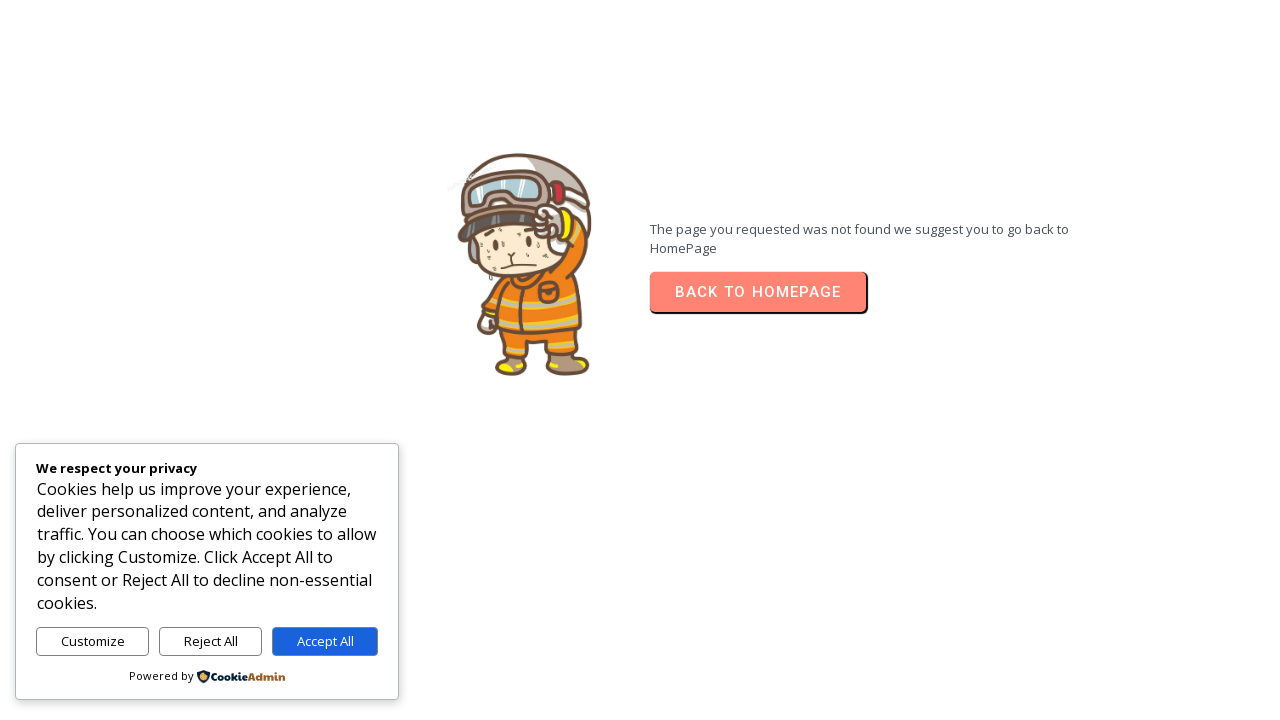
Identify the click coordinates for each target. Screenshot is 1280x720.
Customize (93, 641)
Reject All (211, 641)
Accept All (325, 641)
